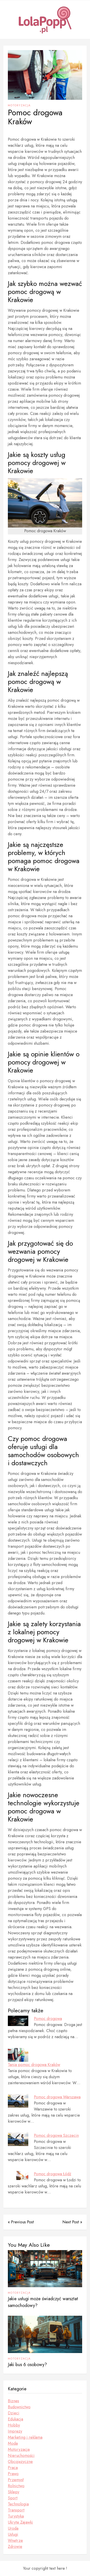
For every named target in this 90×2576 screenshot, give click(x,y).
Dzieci (13, 2413)
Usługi (13, 2534)
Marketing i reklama (25, 2437)
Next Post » (72, 2222)
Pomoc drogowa (48, 2019)
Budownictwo (19, 2407)
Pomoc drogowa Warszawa (57, 2097)
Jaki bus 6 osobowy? (27, 2364)
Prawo (13, 2474)
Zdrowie (15, 2546)
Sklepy (13, 2492)
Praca (13, 2468)
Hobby (14, 2425)
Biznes (13, 2401)
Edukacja (15, 2419)
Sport (13, 2498)
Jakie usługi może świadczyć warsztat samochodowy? (43, 2302)
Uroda (13, 2528)
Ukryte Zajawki (20, 2522)
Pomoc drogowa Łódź (52, 2174)
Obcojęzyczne (20, 2462)
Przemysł (16, 2480)
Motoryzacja (19, 105)
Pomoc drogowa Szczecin (56, 2135)
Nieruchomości (21, 2455)
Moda (13, 2443)
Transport (16, 2510)
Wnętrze (15, 2540)
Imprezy (15, 2431)
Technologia (18, 2504)
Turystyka (16, 2516)
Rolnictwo (16, 2486)
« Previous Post (21, 2222)
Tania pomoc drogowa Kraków (34, 2065)
